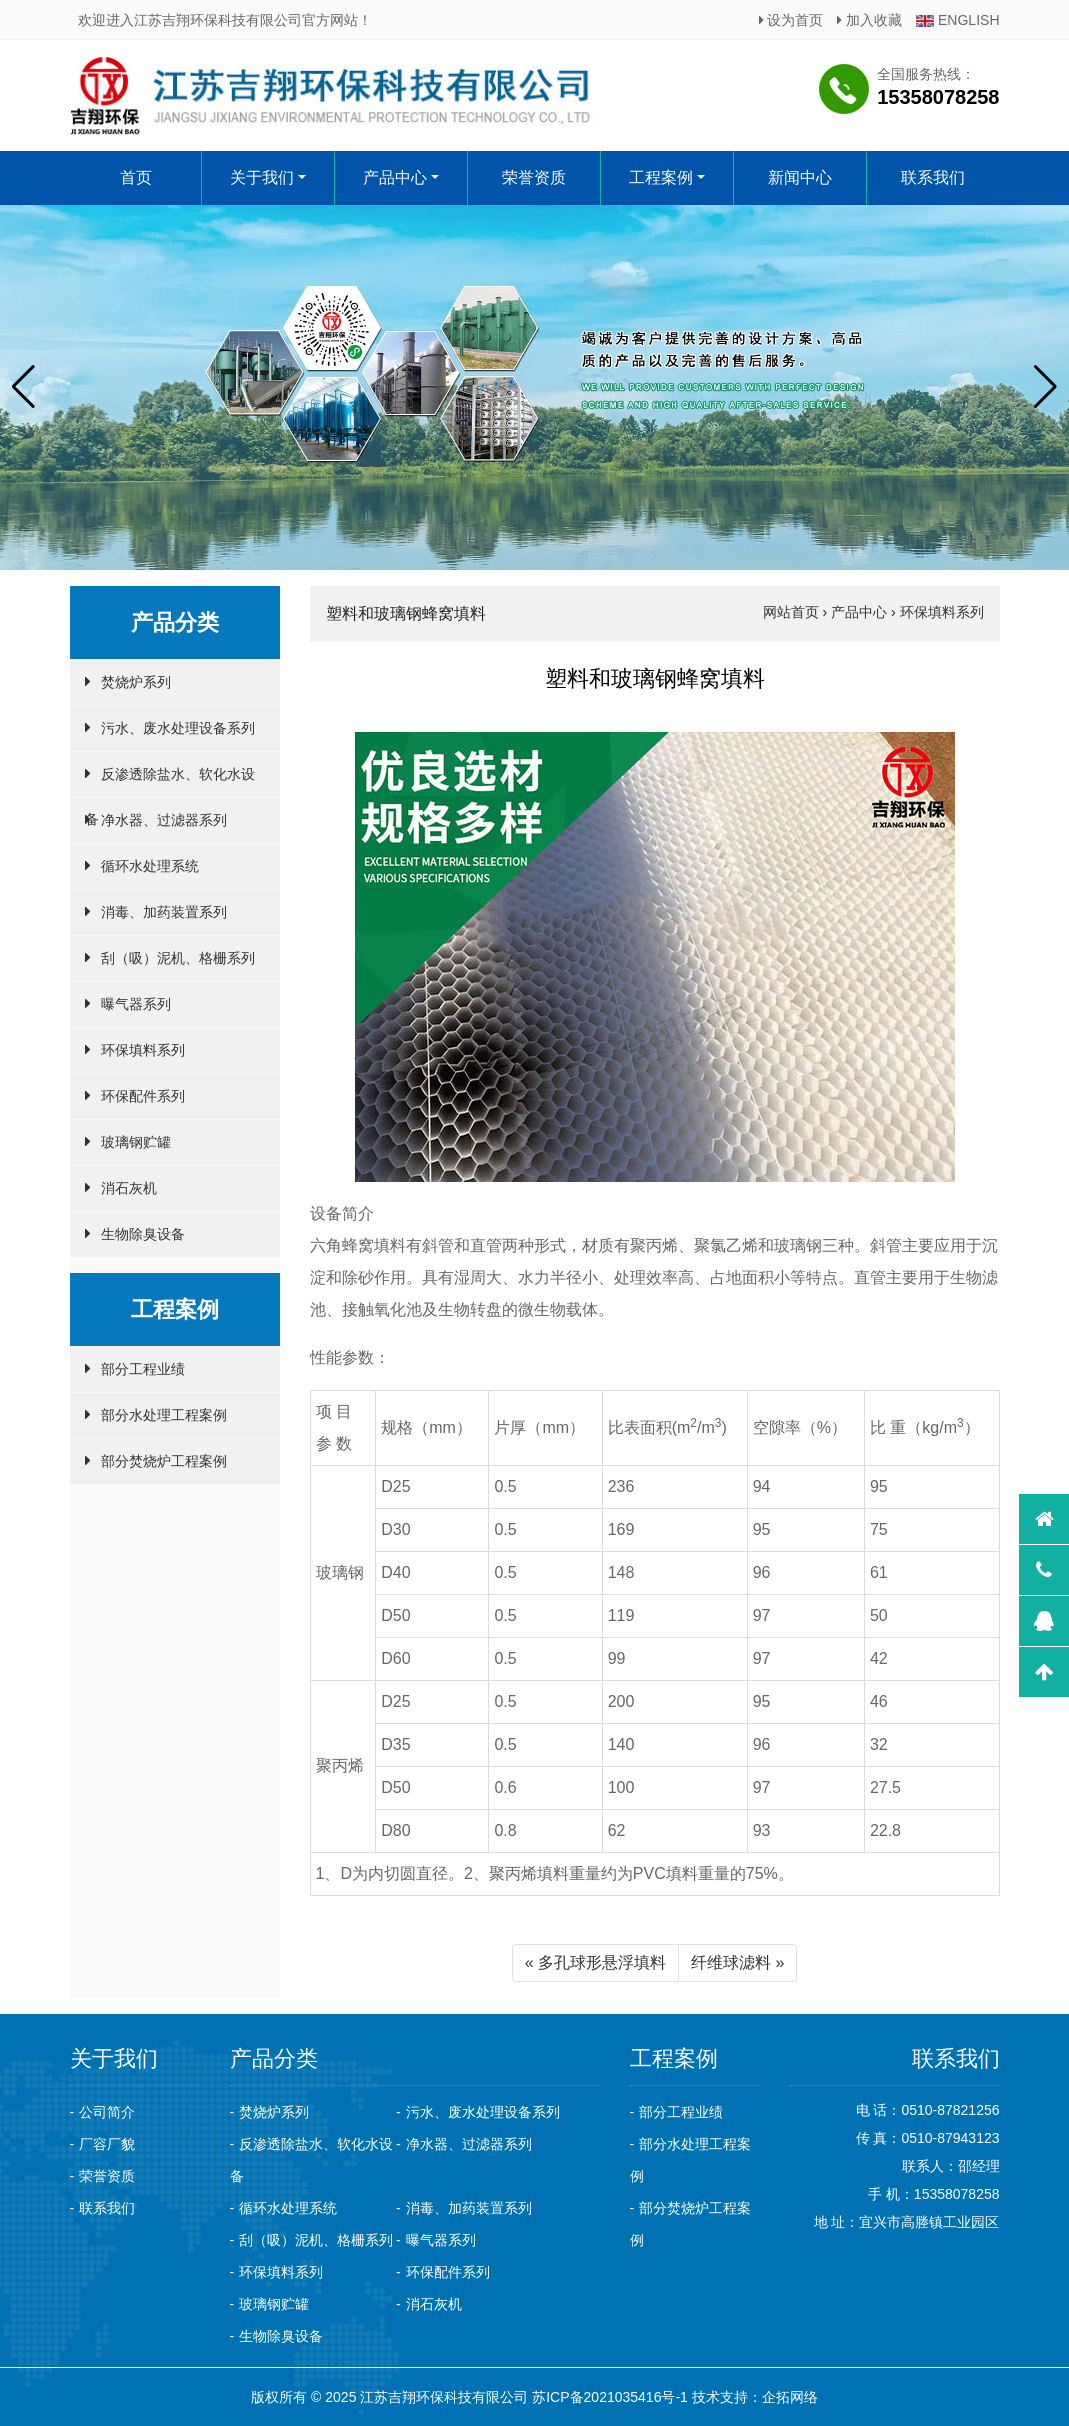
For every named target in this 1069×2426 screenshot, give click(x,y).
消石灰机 (129, 1188)
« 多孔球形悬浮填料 (595, 1962)
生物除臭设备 (143, 1234)
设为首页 (791, 20)
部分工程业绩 (143, 1369)
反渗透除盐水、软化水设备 (170, 781)
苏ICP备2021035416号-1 (610, 2397)
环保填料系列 (143, 1050)
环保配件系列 (143, 1096)
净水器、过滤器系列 (164, 820)
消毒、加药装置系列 (164, 912)
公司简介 (107, 2112)
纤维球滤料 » (737, 1962)
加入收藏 (869, 20)
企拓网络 (790, 2397)
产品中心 (395, 177)
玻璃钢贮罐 (136, 1142)
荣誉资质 (534, 177)
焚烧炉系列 (136, 682)
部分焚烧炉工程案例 (164, 1461)
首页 (135, 177)
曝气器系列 (136, 1004)
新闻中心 (800, 177)
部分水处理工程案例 (164, 1415)
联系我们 (933, 177)
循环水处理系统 (150, 866)
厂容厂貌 (107, 2144)
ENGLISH (957, 20)
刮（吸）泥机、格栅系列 (178, 958)
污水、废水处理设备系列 (178, 728)
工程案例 (661, 177)
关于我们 (262, 177)
